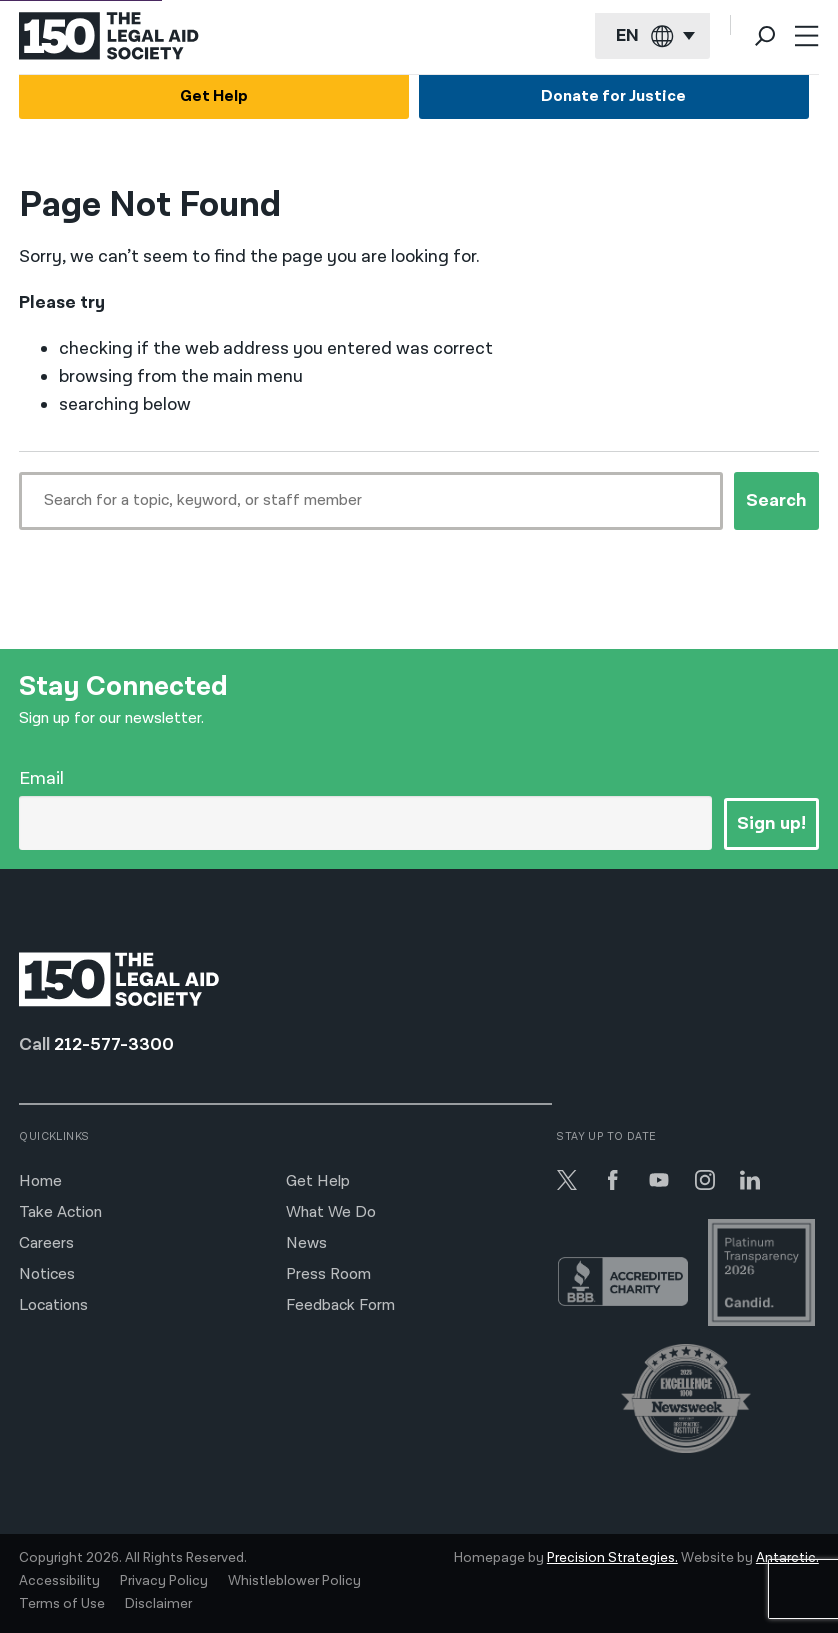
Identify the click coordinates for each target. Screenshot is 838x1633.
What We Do (331, 1212)
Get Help (214, 96)
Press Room (328, 1274)
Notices (47, 1274)
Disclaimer (158, 1604)
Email (41, 778)
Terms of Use (62, 1604)
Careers (46, 1243)
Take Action (60, 1212)
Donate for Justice (613, 96)
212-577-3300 (114, 1044)
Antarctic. (787, 1558)
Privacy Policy (164, 1581)
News (306, 1243)
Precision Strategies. (612, 1558)
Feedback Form (340, 1305)
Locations (53, 1305)
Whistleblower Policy (294, 1581)
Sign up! (771, 823)
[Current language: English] (652, 36)
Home (40, 1181)
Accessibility (59, 1581)
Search (776, 500)
